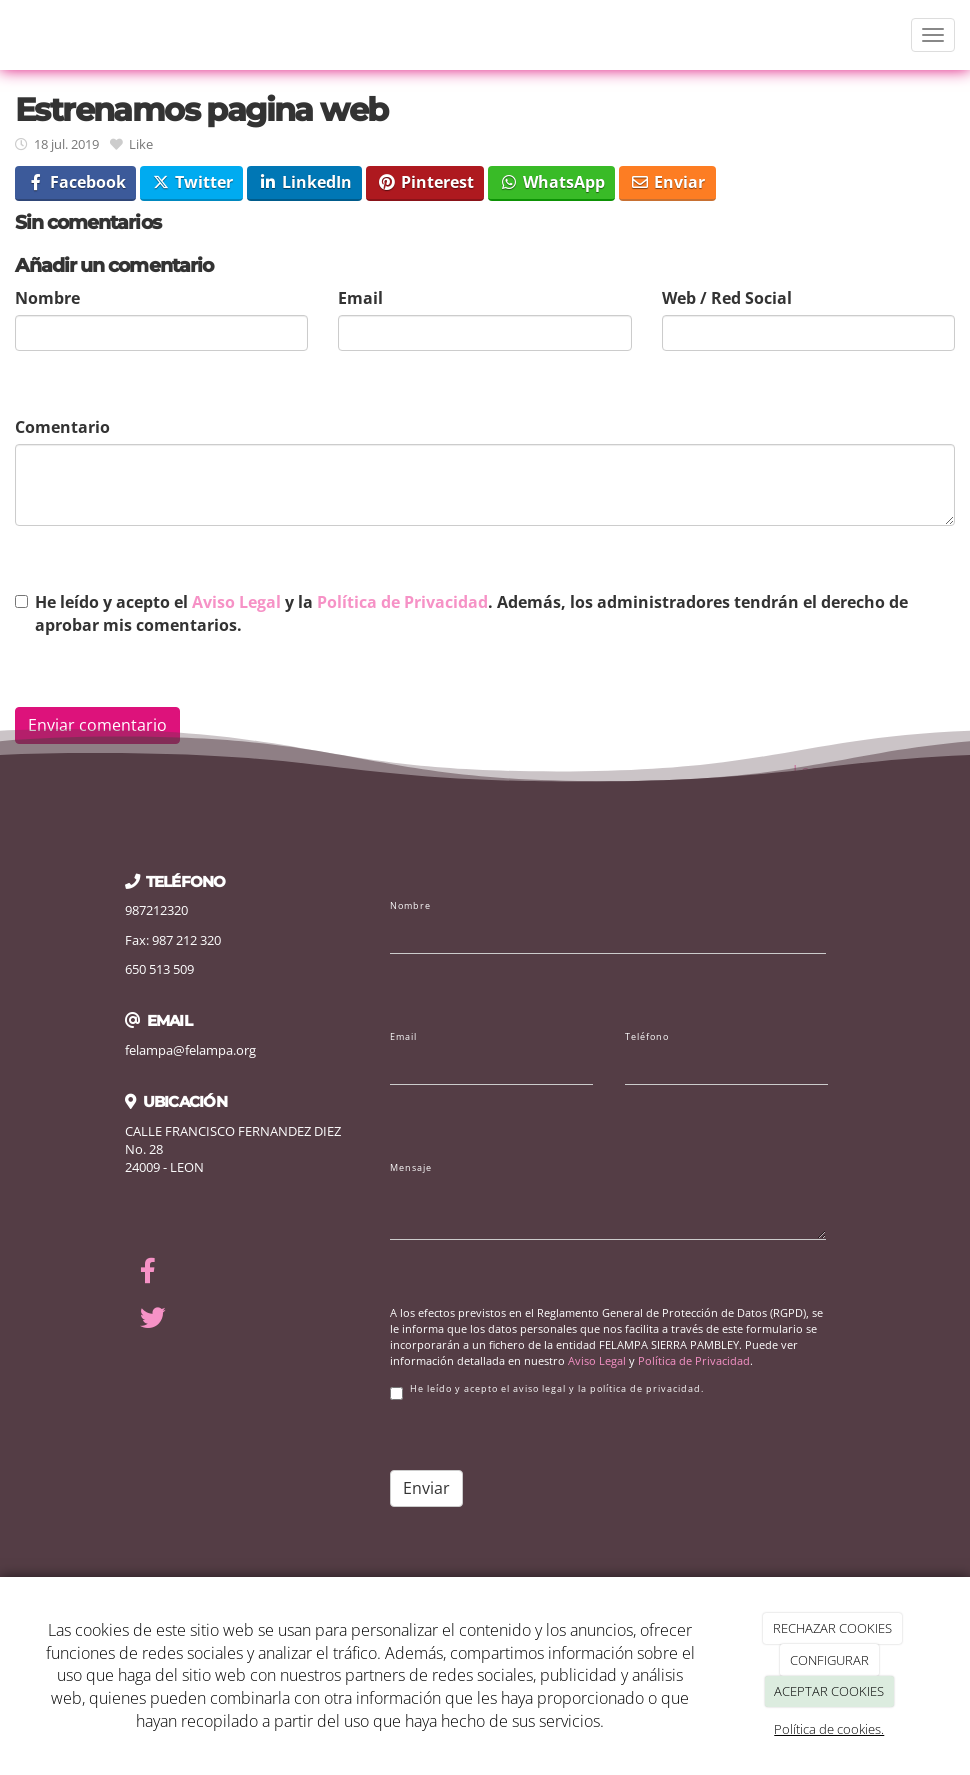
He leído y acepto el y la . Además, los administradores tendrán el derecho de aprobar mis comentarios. (471, 613)
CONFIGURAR (829, 1660)
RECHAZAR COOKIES (832, 1628)
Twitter (192, 182)
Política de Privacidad (402, 602)
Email (360, 298)
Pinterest (425, 182)
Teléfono (647, 1037)
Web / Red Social (727, 298)
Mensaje (411, 1168)
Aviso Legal (236, 602)
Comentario (62, 427)
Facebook (76, 182)
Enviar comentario (97, 725)
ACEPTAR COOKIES (829, 1691)
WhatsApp (552, 182)
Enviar (667, 182)
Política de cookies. (829, 1729)
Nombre (47, 298)
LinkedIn (305, 182)
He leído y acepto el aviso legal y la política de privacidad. (547, 1391)
